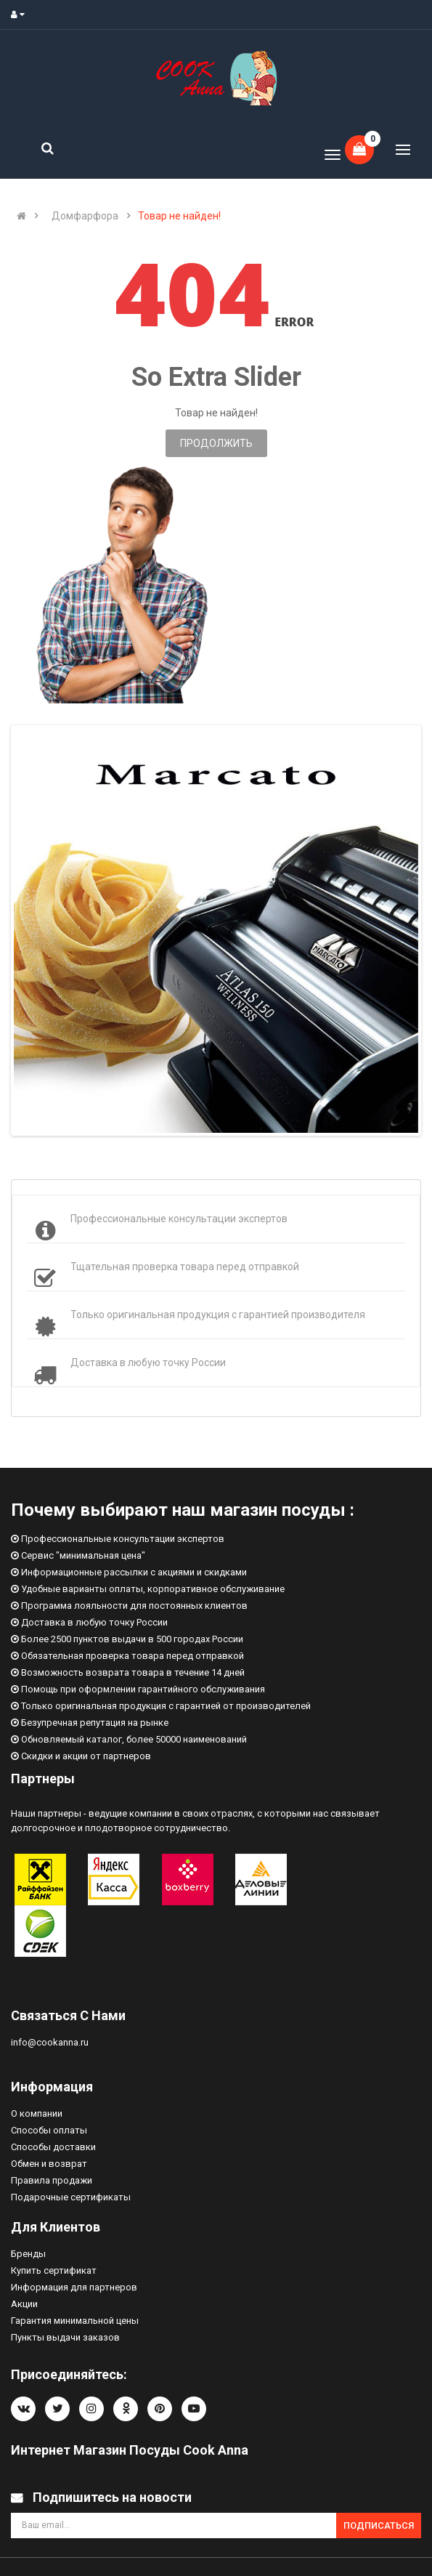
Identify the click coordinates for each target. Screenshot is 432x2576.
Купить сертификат (54, 2270)
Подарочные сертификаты (71, 2197)
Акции (24, 2303)
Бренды (28, 2253)
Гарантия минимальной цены (75, 2320)
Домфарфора (85, 216)
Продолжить (216, 443)
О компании (36, 2113)
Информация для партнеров (74, 2287)
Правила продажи (51, 2180)
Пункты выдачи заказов (65, 2337)
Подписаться (378, 2525)
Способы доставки (53, 2146)
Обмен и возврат (49, 2163)
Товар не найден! (179, 216)
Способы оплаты (49, 2130)
